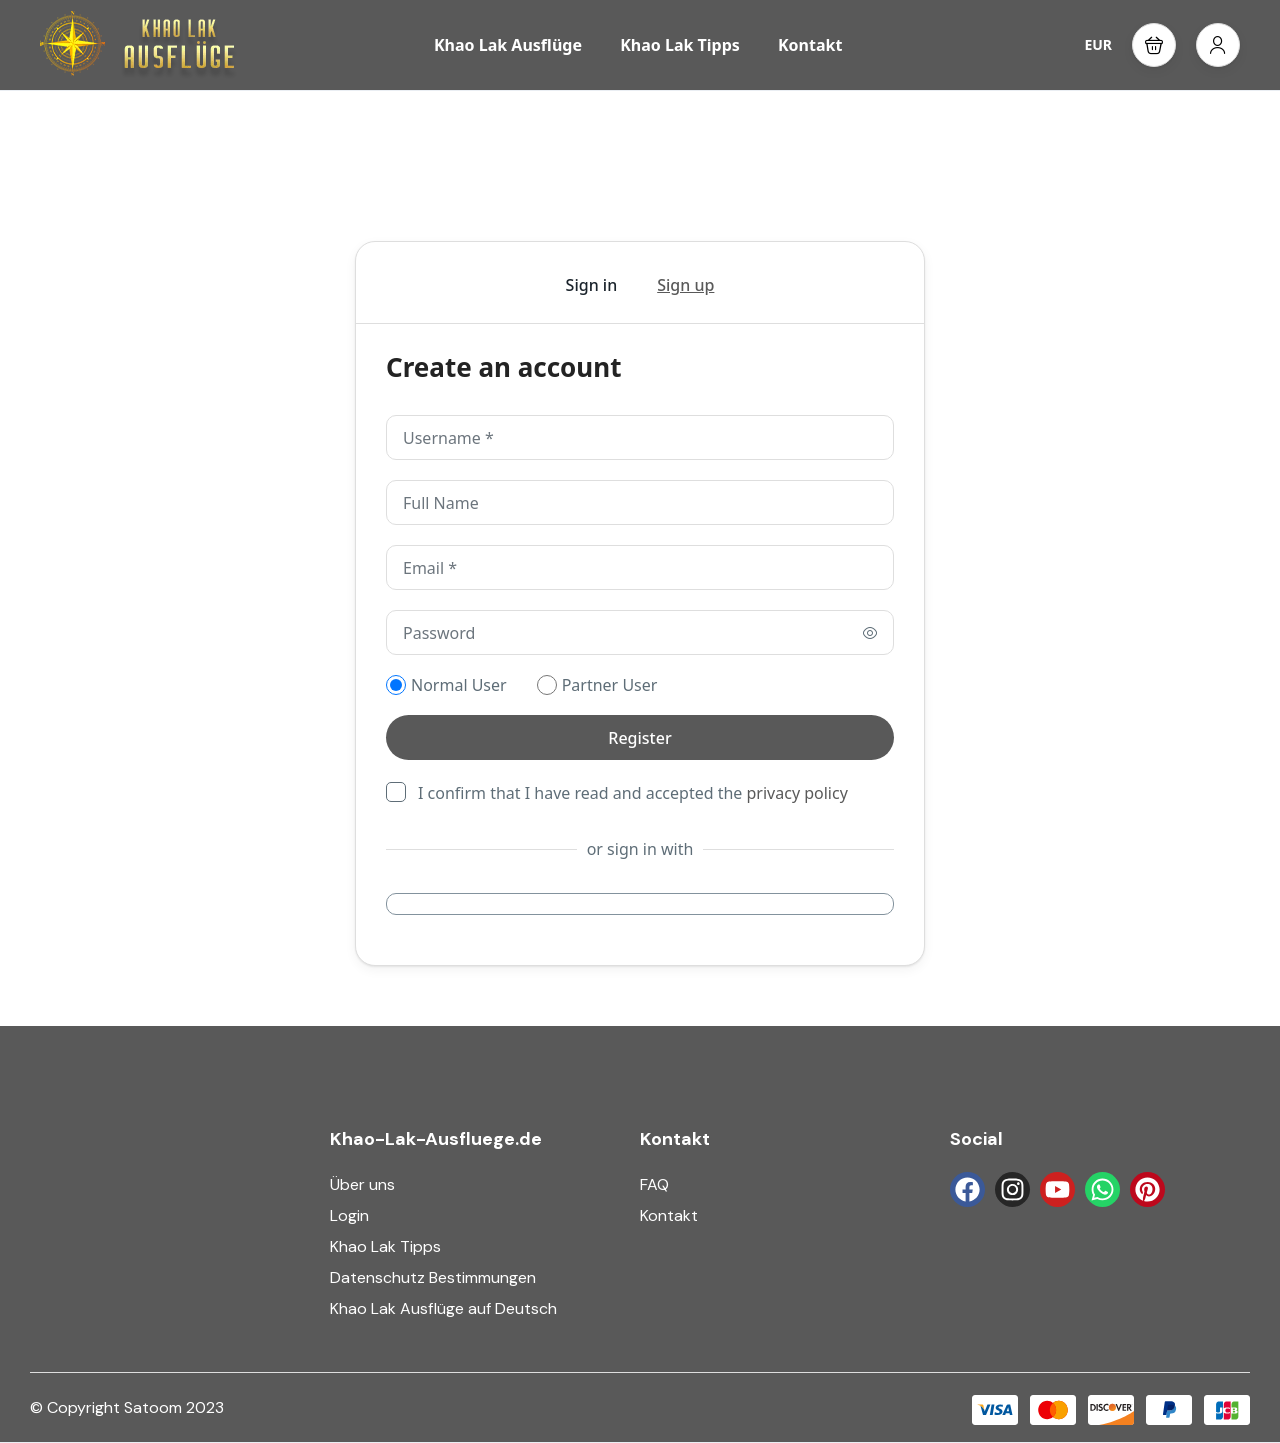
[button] (1154, 45)
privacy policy (797, 793)
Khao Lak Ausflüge (508, 45)
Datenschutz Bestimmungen (433, 1277)
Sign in (592, 285)
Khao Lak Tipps (680, 45)
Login (349, 1215)
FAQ (654, 1184)
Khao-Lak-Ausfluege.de (436, 1139)
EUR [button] (1098, 44)
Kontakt (810, 45)
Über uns (362, 1184)
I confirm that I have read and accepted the (633, 792)
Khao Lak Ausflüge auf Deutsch (443, 1308)
